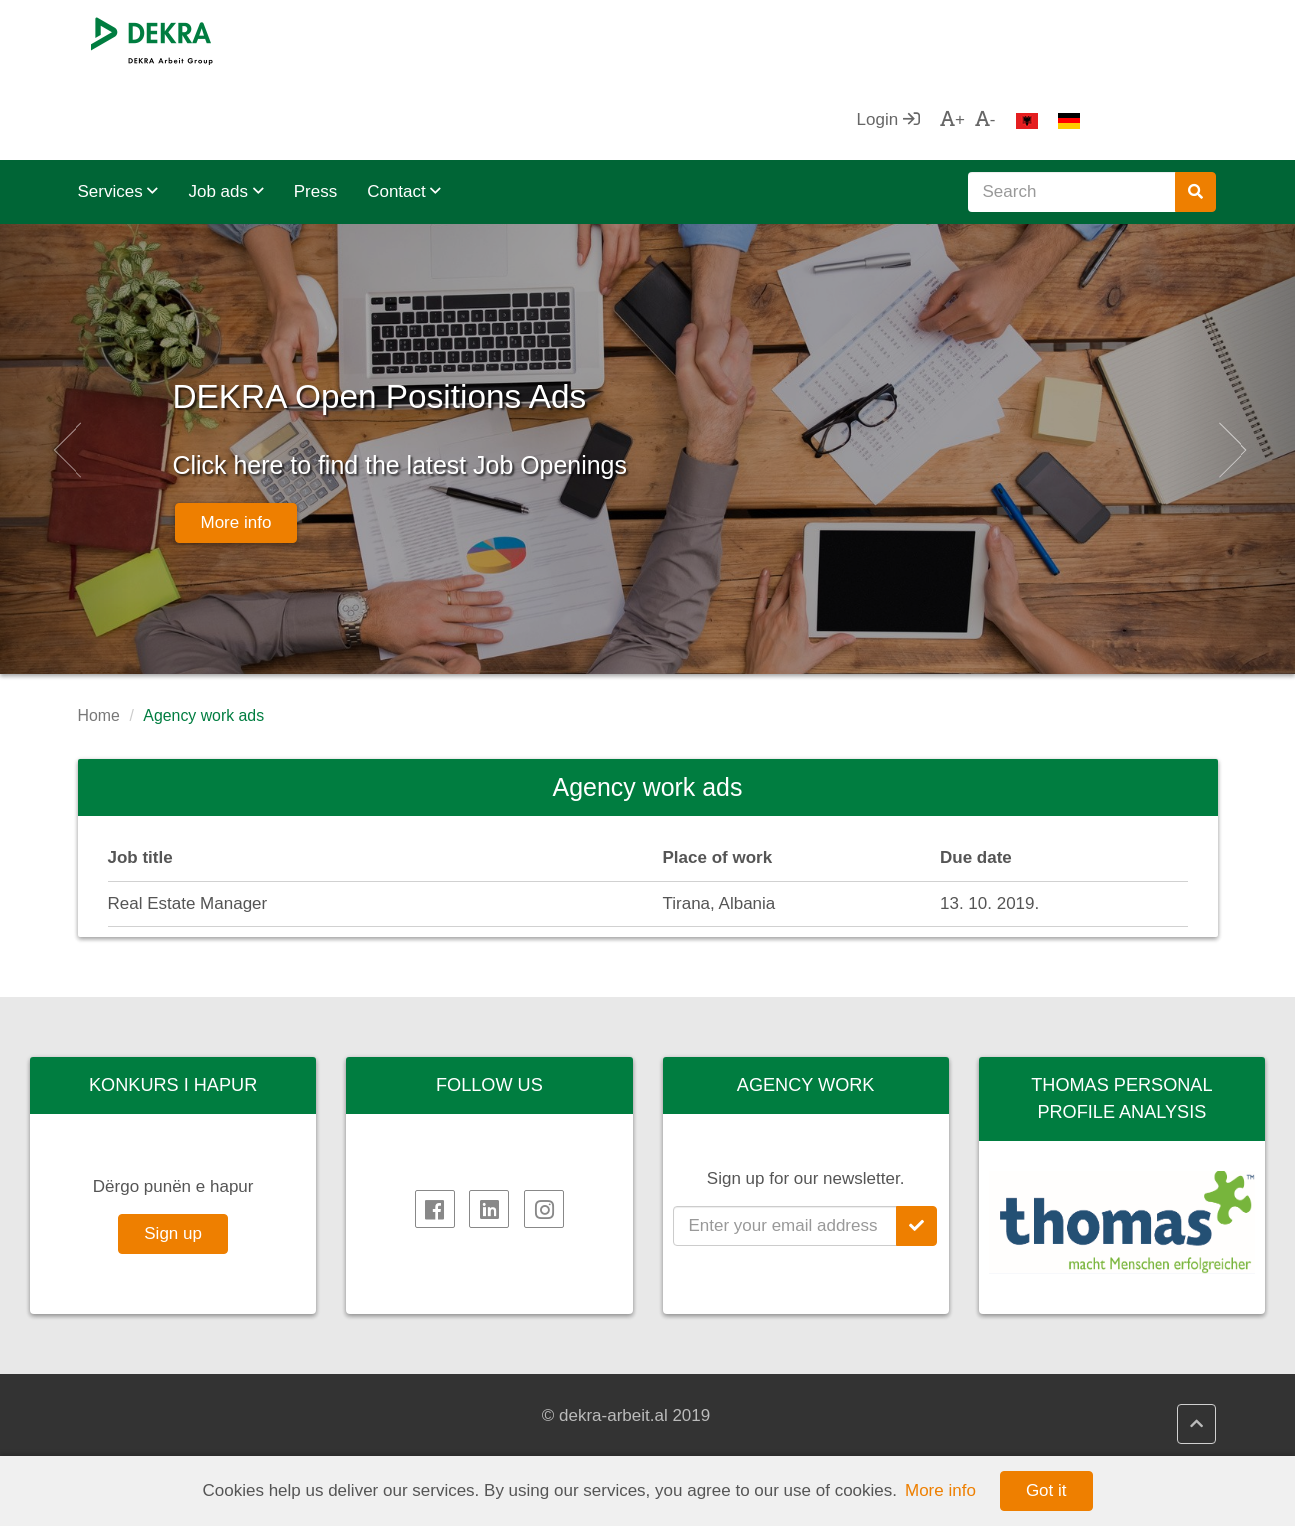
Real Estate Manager (188, 823)
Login (1023, 39)
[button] (65, 369)
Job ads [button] (225, 111)
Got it (1046, 1490)
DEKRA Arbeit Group (177, 1416)
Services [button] (118, 111)
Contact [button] (404, 111)
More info (236, 473)
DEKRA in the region (176, 1440)
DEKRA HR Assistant (470, 1416)
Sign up (173, 1153)
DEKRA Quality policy (471, 1440)
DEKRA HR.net (447, 1392)
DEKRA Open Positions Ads (502, 307)
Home (99, 635)
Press (315, 111)
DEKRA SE (140, 1392)
